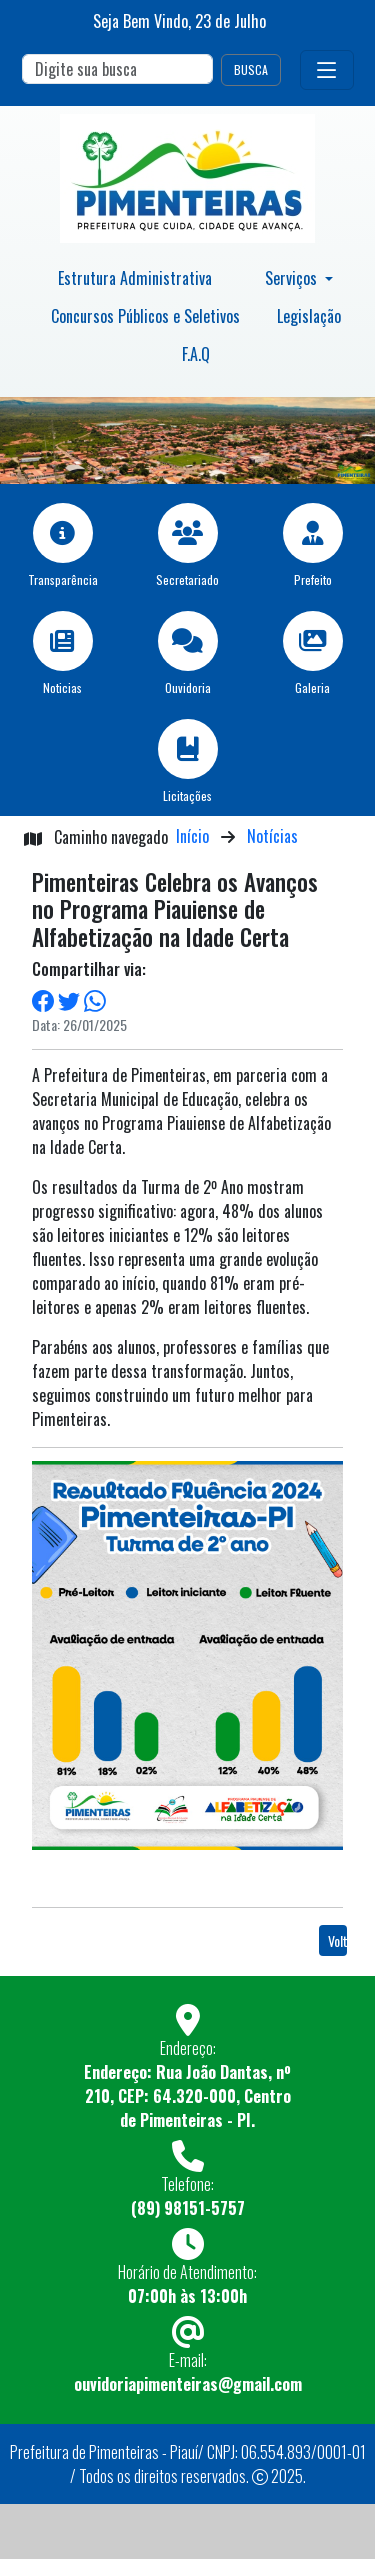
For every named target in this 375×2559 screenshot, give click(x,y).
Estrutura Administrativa (135, 278)
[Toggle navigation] (327, 70)
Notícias (272, 836)
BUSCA (251, 69)
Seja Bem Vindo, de (179, 21)
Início (192, 836)
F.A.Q (196, 354)
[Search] (117, 69)
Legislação (309, 316)
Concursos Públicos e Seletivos (145, 316)
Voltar (337, 1940)
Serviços (293, 278)
